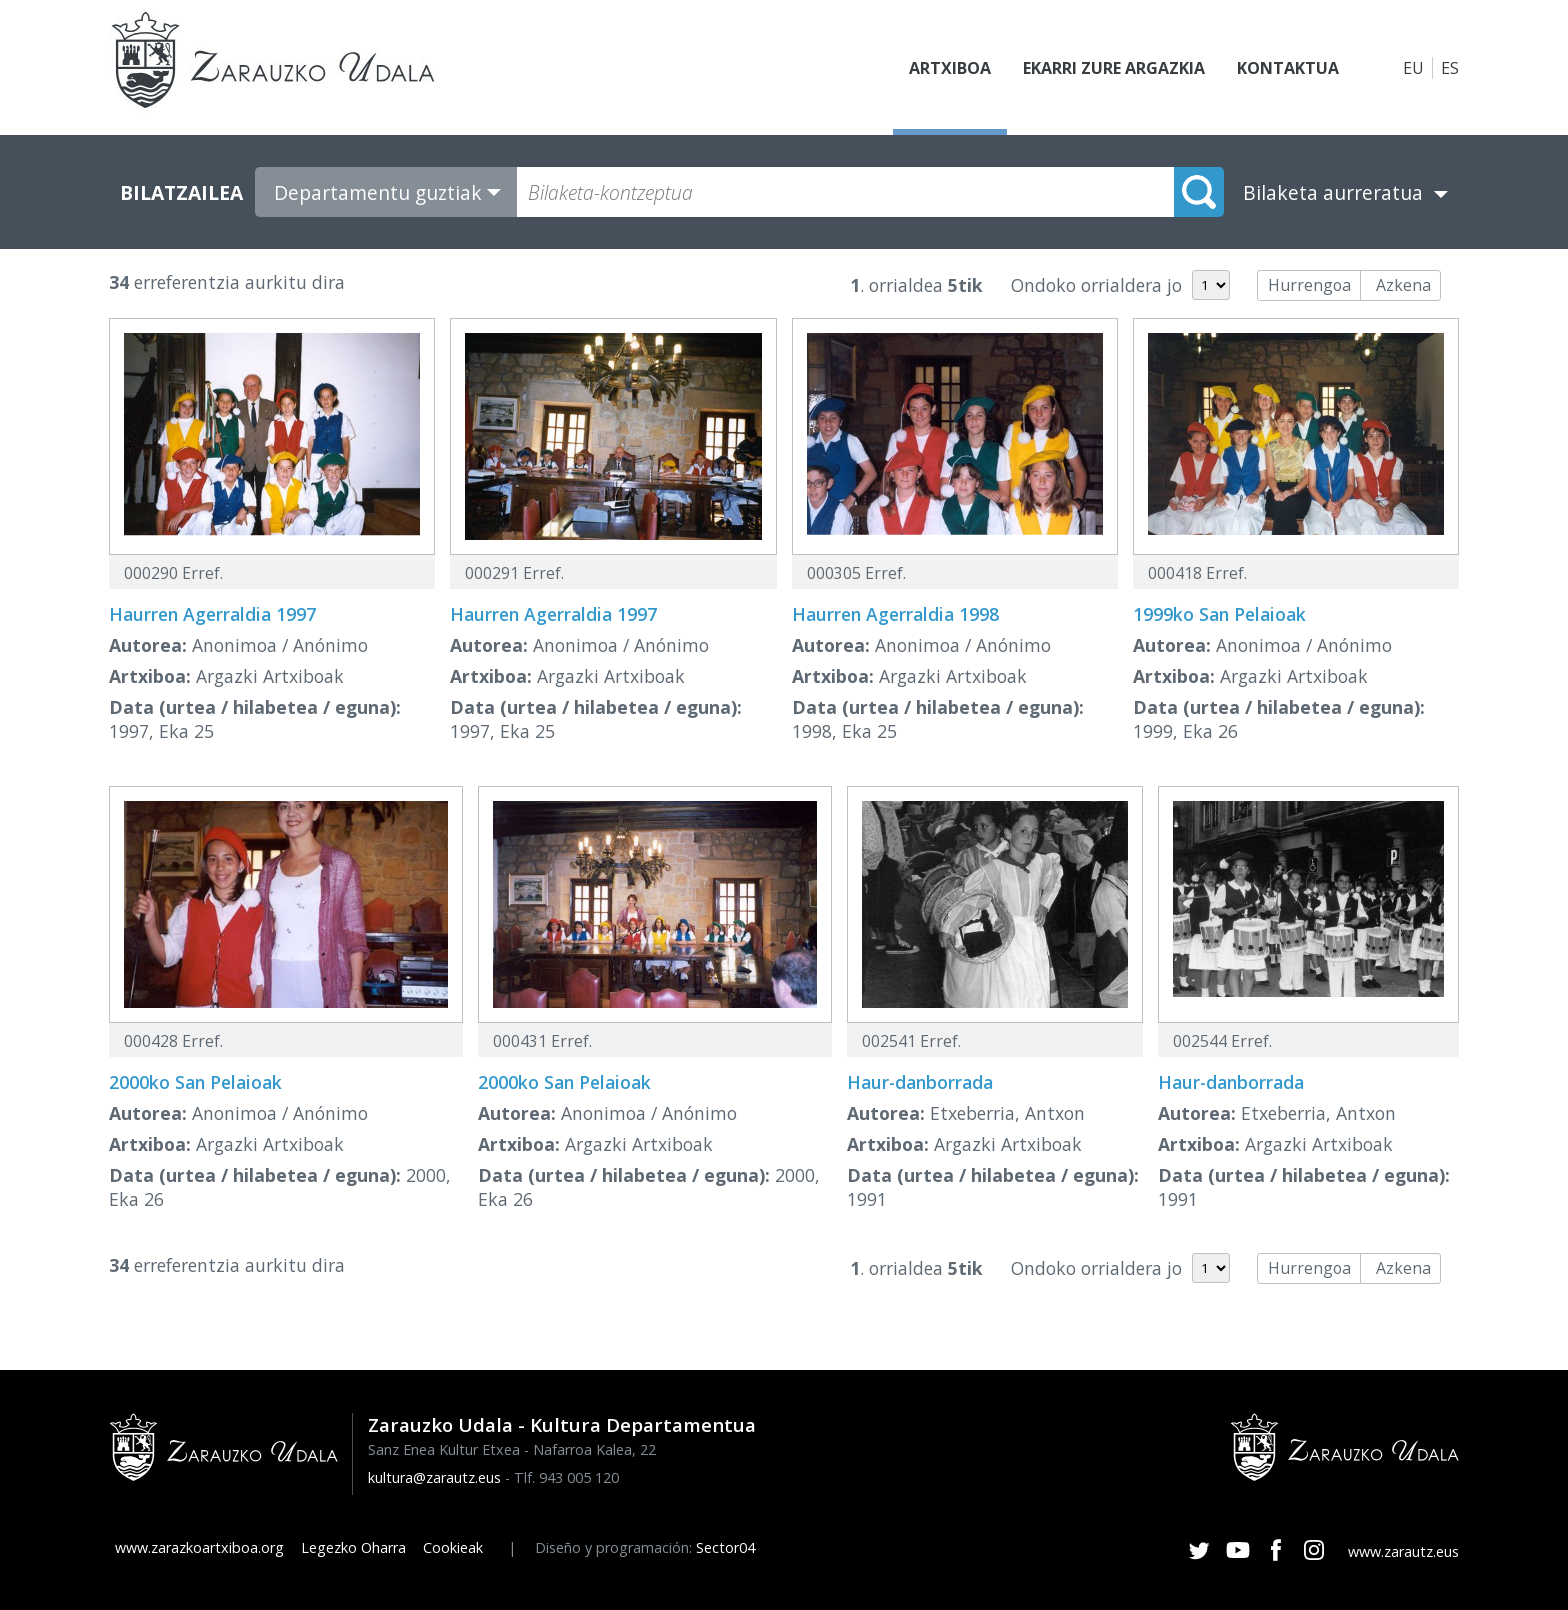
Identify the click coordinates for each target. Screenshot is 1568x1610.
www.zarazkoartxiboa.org (199, 1547)
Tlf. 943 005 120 (566, 1477)
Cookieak (453, 1547)
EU (1413, 68)
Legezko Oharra (353, 1547)
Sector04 (725, 1547)
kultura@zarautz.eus (434, 1477)
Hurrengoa (1309, 285)
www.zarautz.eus (1403, 1551)
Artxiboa (950, 68)
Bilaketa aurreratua (1333, 192)
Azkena (1403, 285)
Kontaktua (1288, 68)
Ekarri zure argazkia (1114, 68)
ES (1450, 68)
